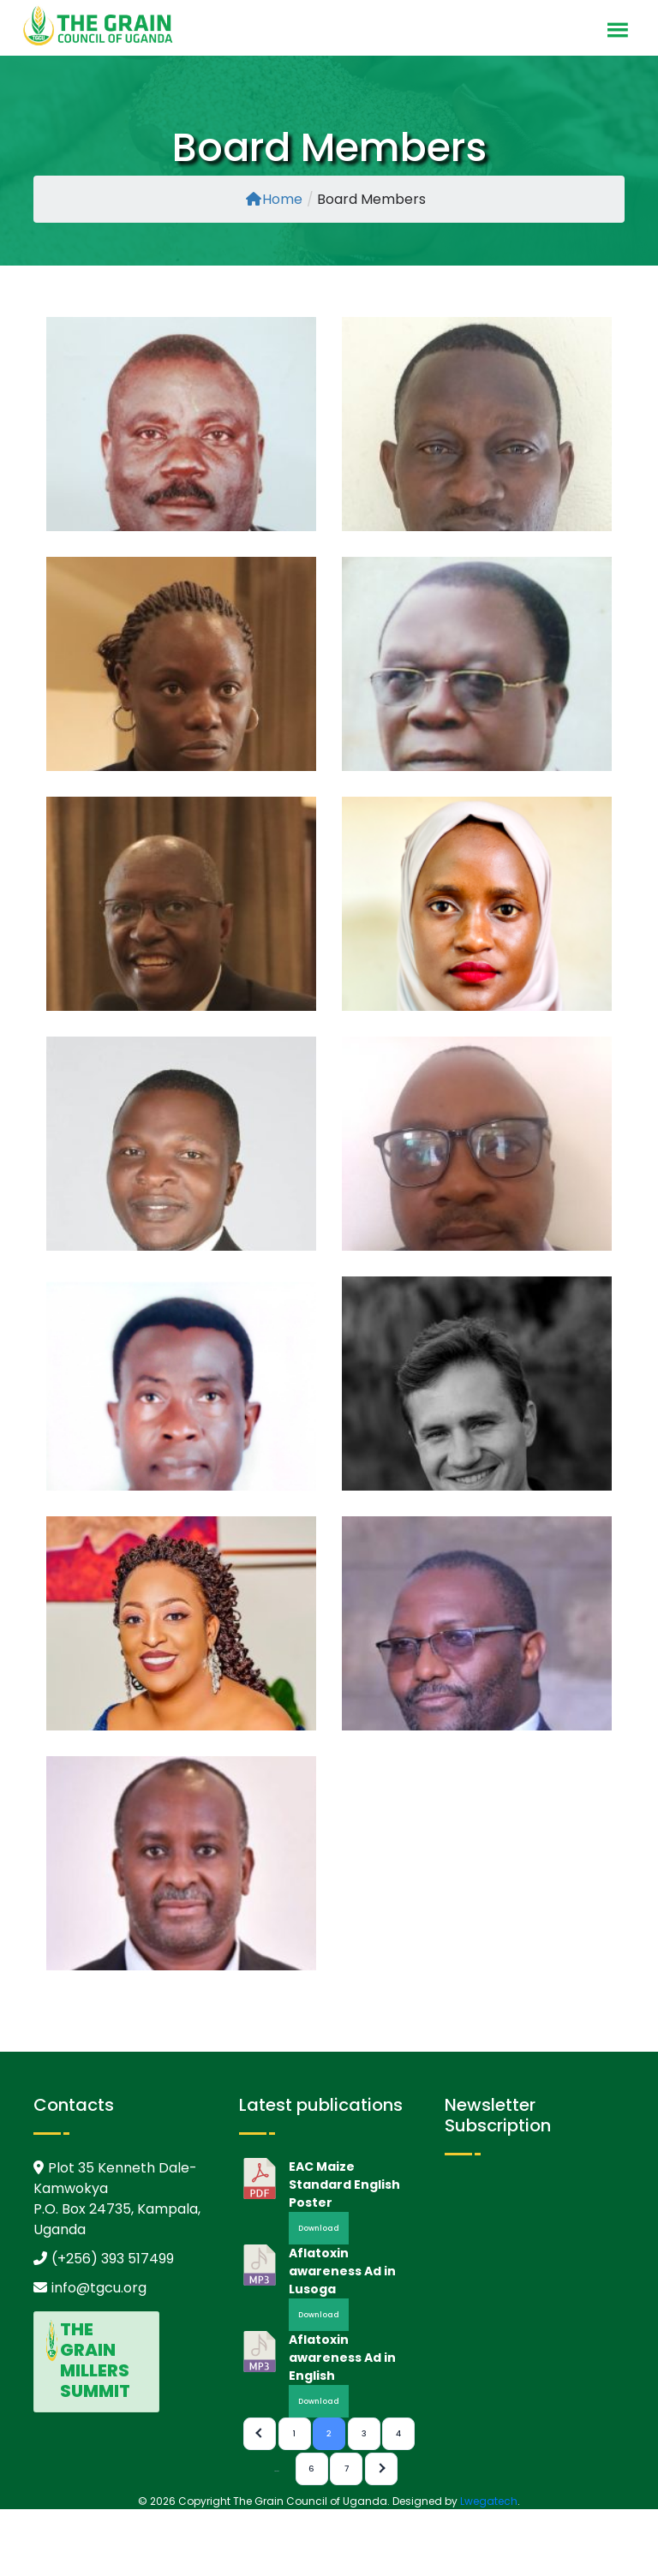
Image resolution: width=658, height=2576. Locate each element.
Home (274, 199)
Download (318, 2228)
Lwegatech (488, 2501)
